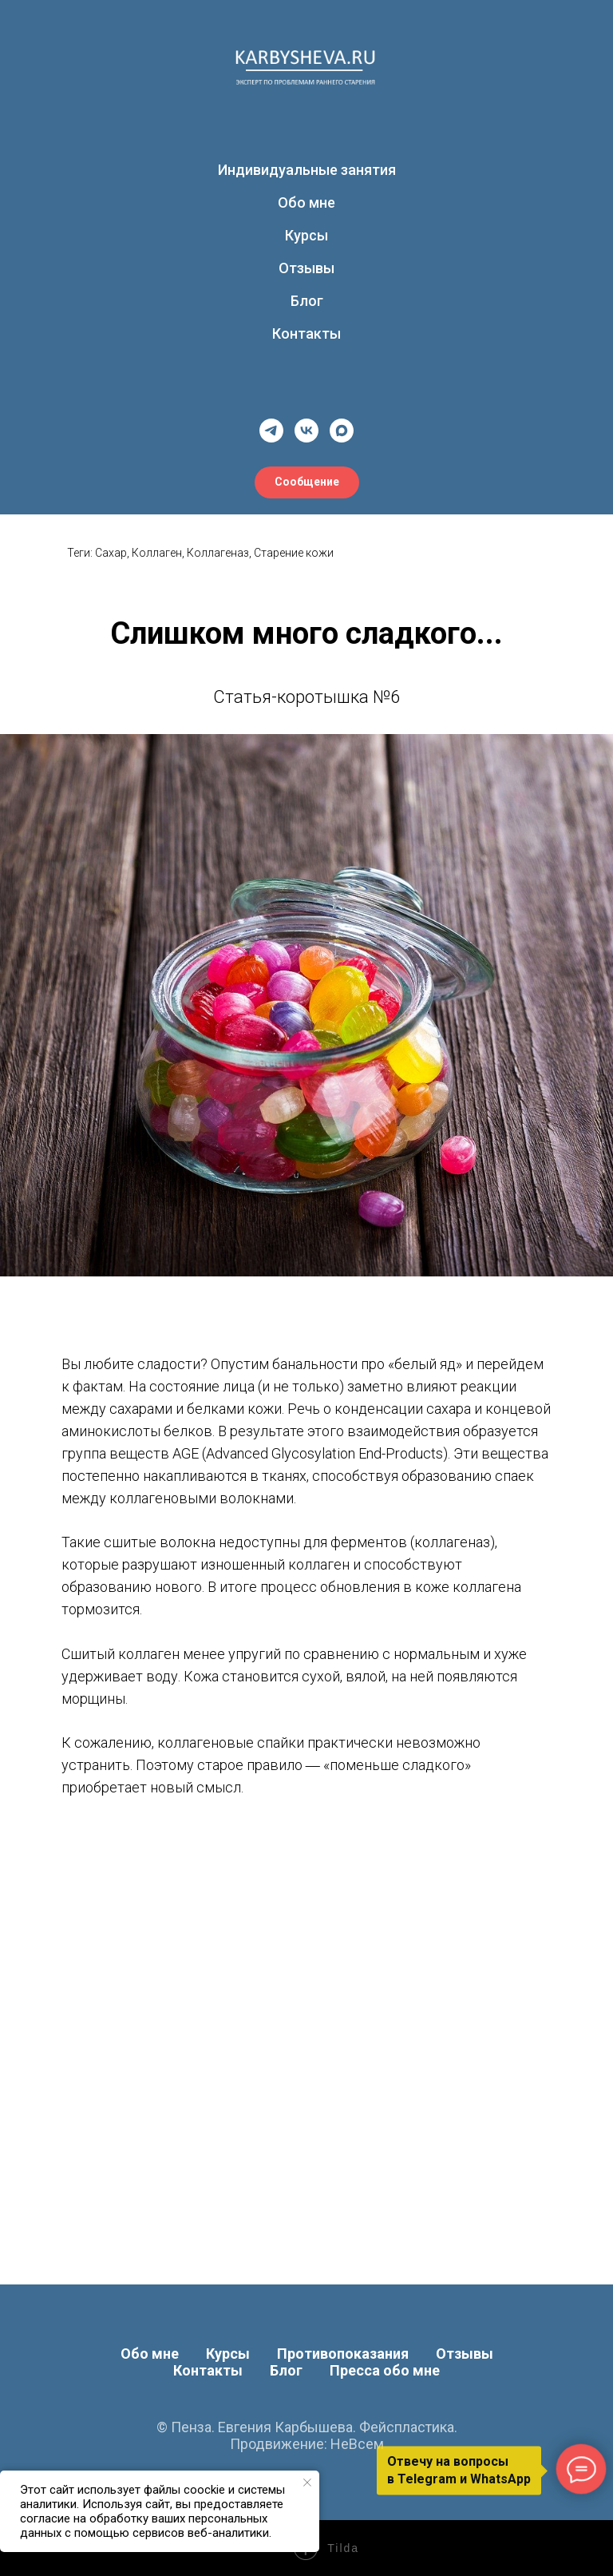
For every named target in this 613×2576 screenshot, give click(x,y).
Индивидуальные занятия (307, 169)
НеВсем (357, 2443)
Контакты (306, 333)
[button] (307, 482)
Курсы (306, 235)
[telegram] (271, 431)
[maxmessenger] (342, 431)
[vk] (306, 431)
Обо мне (306, 202)
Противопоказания (343, 2353)
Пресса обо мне (385, 2370)
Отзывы (306, 268)
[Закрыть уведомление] (307, 2483)
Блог (307, 300)
